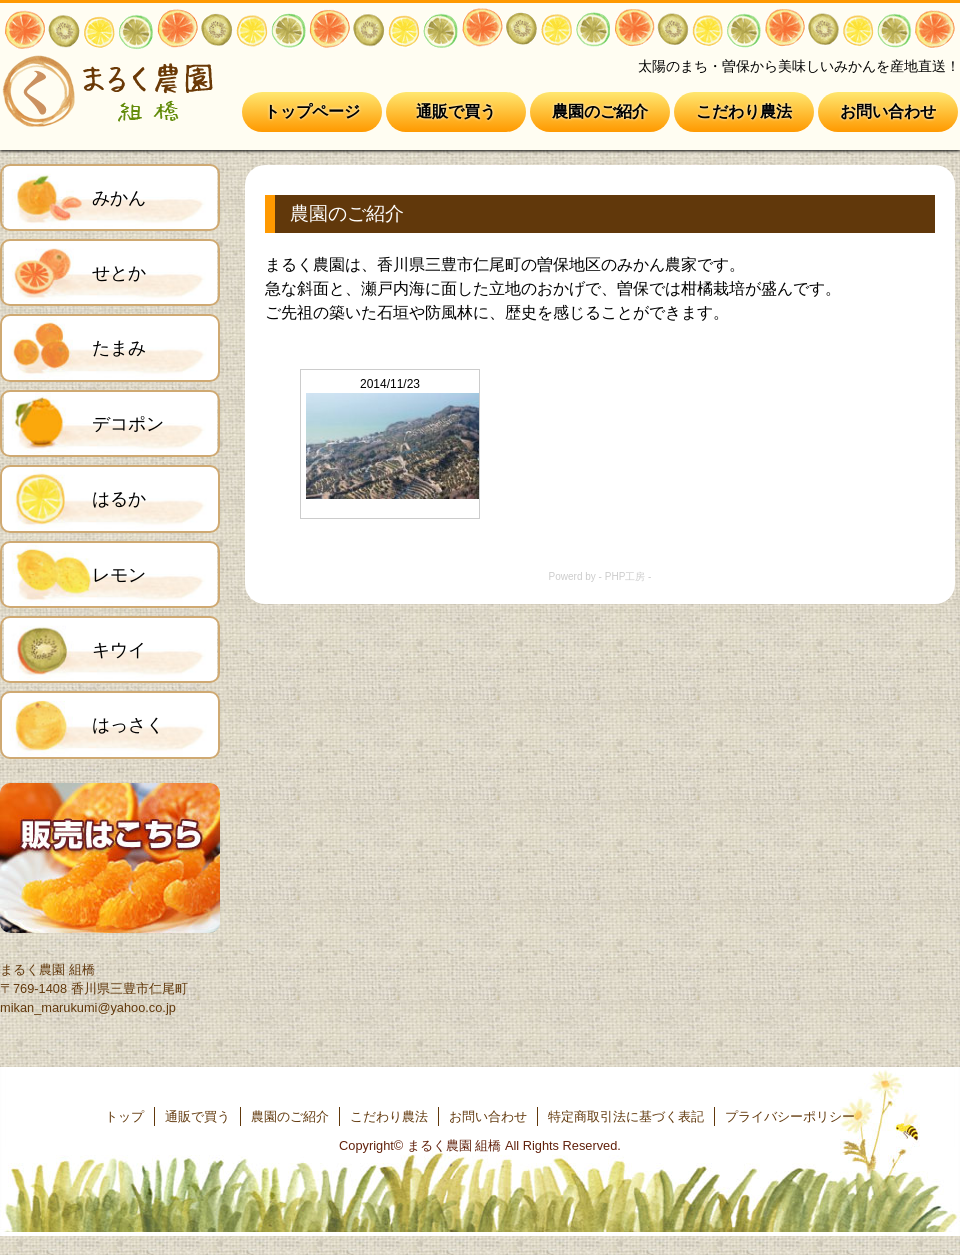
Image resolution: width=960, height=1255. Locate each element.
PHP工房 (625, 576)
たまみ (119, 348)
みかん (119, 198)
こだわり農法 (744, 111)
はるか (119, 499)
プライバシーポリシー (790, 1116)
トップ (124, 1116)
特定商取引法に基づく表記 (626, 1116)
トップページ (312, 111)
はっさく (128, 725)
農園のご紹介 (600, 111)
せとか (119, 273)
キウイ (119, 650)
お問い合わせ (888, 111)
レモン (119, 575)
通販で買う (456, 111)
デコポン (128, 424)
